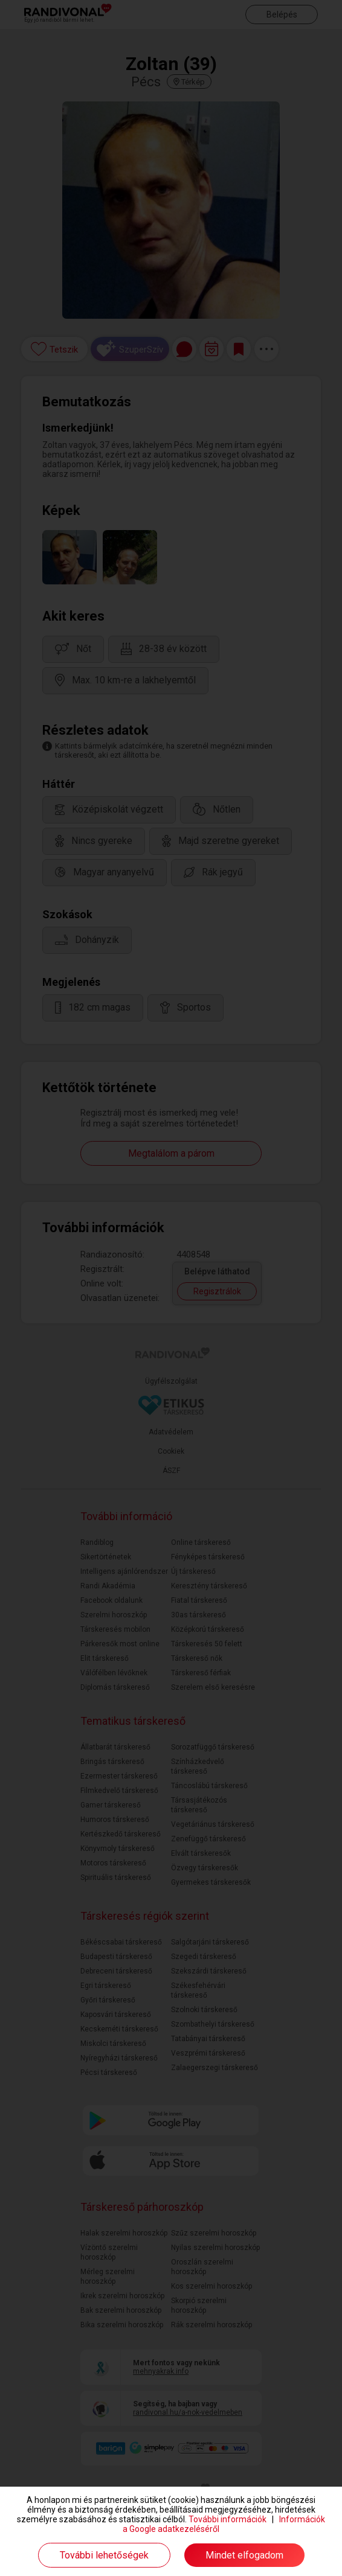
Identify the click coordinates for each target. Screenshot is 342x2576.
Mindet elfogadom (244, 2555)
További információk (227, 2519)
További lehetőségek (104, 2555)
